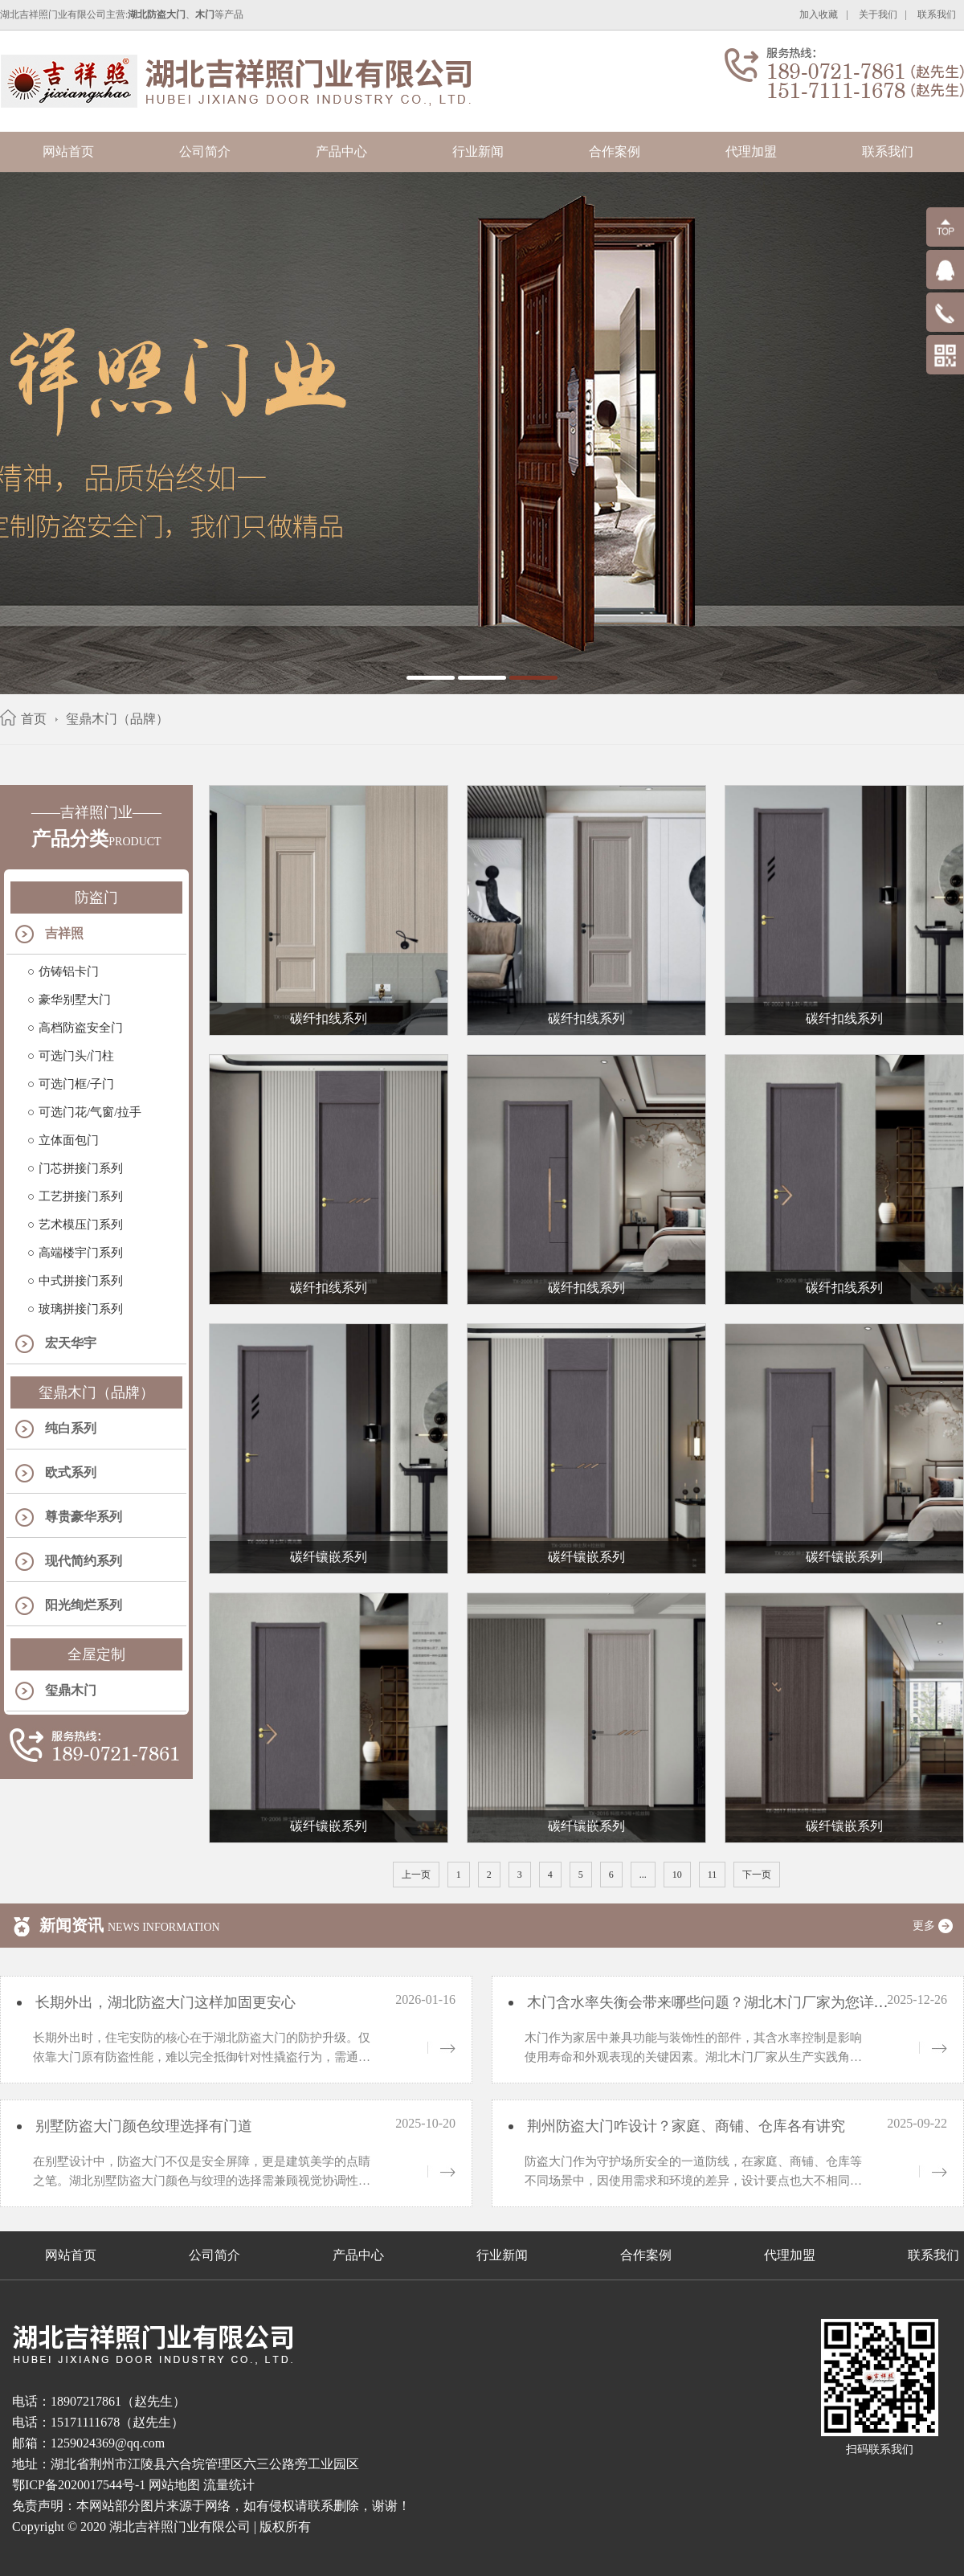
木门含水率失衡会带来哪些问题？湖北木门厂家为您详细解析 (720, 2002)
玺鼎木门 (70, 1690)
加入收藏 (818, 14)
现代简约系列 (83, 1561)
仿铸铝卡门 (69, 971)
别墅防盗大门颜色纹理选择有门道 (141, 2126)
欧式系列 (70, 1472)
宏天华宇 (70, 1343)
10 (677, 1874)
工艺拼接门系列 (81, 1196)
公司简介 (205, 151)
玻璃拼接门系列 (81, 1308)
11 (712, 1874)
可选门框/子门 (76, 1083)
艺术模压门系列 (81, 1224)
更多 (938, 1926)
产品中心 (341, 151)
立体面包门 (69, 1140)
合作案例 (614, 151)
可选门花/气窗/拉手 (90, 1112)
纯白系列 (70, 1428)
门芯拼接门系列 (81, 1168)
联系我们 (936, 14)
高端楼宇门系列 (81, 1252)
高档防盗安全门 (81, 1027)
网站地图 (174, 2485)
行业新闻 (478, 151)
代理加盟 (751, 151)
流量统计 (229, 2485)
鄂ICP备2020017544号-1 (78, 2485)
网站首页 (68, 151)
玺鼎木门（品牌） (117, 719)
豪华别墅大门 (75, 999)
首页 (34, 719)
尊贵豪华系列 (83, 1516)
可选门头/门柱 (76, 1055)
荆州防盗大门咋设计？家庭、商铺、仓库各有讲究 (684, 2126)
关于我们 (878, 14)
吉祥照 (64, 933)
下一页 (756, 1874)
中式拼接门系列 (81, 1280)
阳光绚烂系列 (83, 1605)
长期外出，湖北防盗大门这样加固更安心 (163, 2002)
